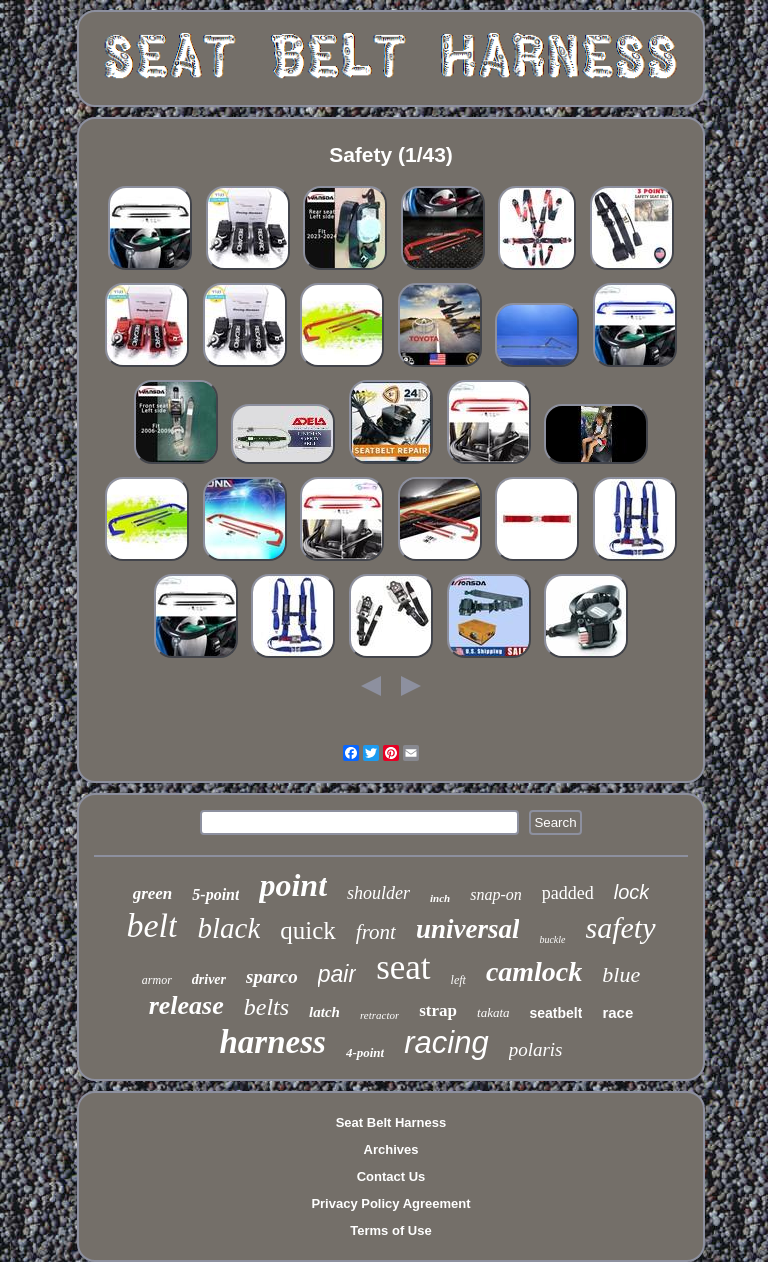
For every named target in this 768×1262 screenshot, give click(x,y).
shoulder (378, 893)
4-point (365, 1052)
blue (621, 974)
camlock (534, 971)
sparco (272, 976)
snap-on (496, 894)
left (458, 980)
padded (568, 893)
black (228, 928)
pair (337, 974)
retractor (379, 1015)
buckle (552, 939)
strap (438, 1010)
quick (308, 930)
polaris (536, 1049)
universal (468, 929)
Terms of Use (390, 1230)
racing (446, 1042)
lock (632, 892)
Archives (391, 1149)
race (617, 1012)
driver (209, 979)
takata (493, 1012)
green (153, 893)
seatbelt (556, 1013)
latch (324, 1012)
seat (403, 967)
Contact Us (391, 1176)
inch (440, 898)
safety (621, 927)
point (293, 885)
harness (273, 1042)
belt (151, 925)
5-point (215, 894)
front (376, 932)
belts (266, 1007)
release (186, 1005)
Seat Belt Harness (391, 1122)
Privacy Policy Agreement (390, 1203)
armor (157, 980)
